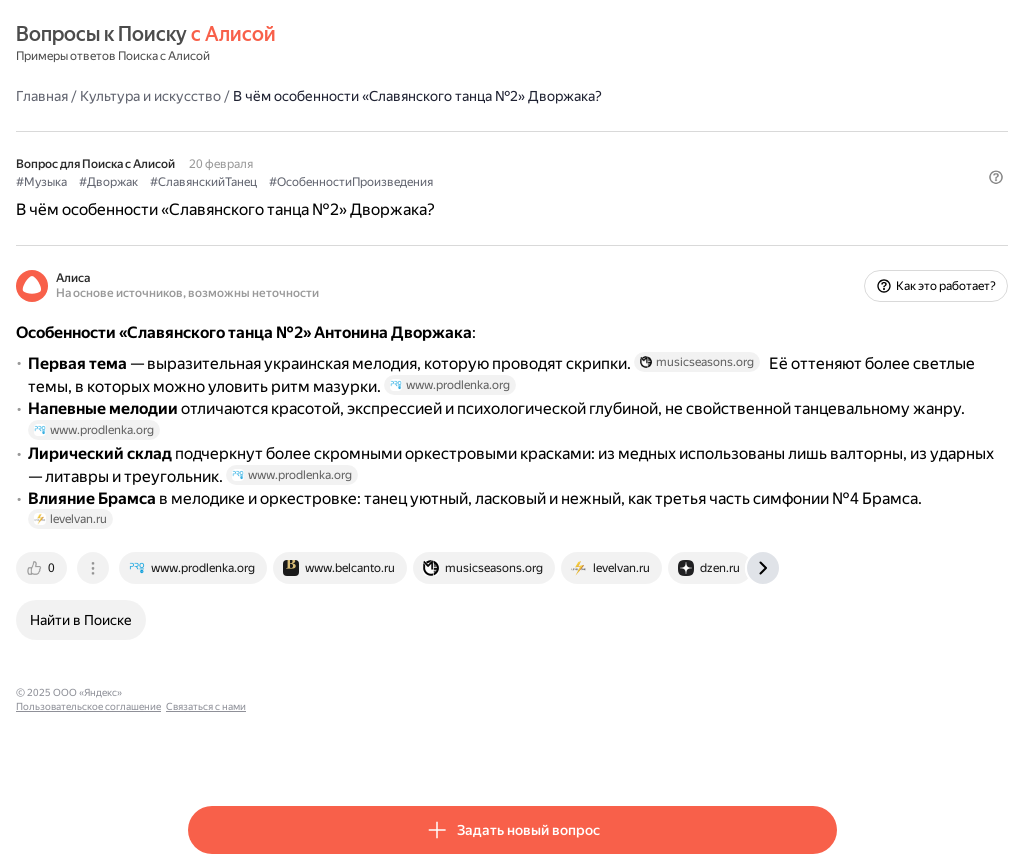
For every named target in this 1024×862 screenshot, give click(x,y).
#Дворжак (280, 181)
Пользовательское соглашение (375, 750)
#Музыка (213, 181)
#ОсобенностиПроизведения (523, 181)
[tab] (215, 626)
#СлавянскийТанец (375, 181)
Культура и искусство (322, 95)
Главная (214, 95)
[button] (825, 215)
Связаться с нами (493, 750)
